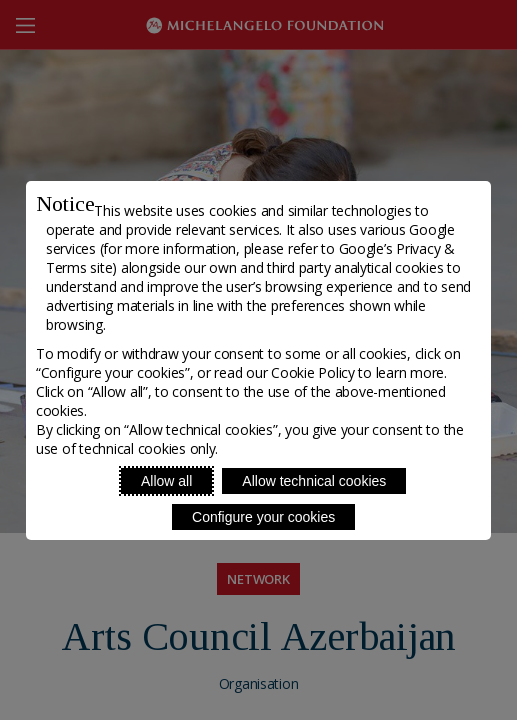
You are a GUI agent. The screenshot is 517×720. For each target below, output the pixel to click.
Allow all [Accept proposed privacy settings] (166, 481)
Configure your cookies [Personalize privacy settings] (263, 517)
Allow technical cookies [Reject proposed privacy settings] (314, 481)
